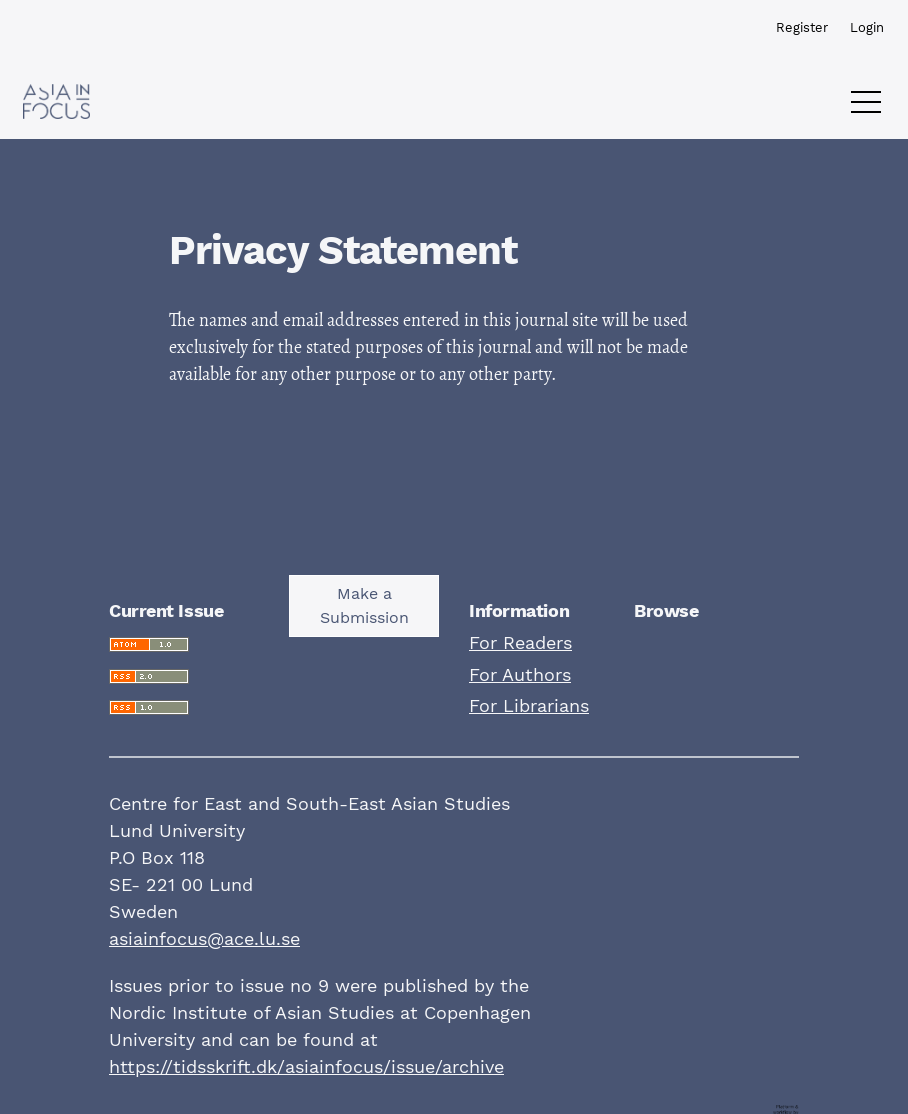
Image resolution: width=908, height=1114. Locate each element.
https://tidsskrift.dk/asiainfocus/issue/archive (306, 1066)
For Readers (520, 642)
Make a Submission (364, 605)
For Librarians (529, 705)
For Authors (520, 674)
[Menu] (866, 107)
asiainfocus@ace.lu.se (204, 938)
